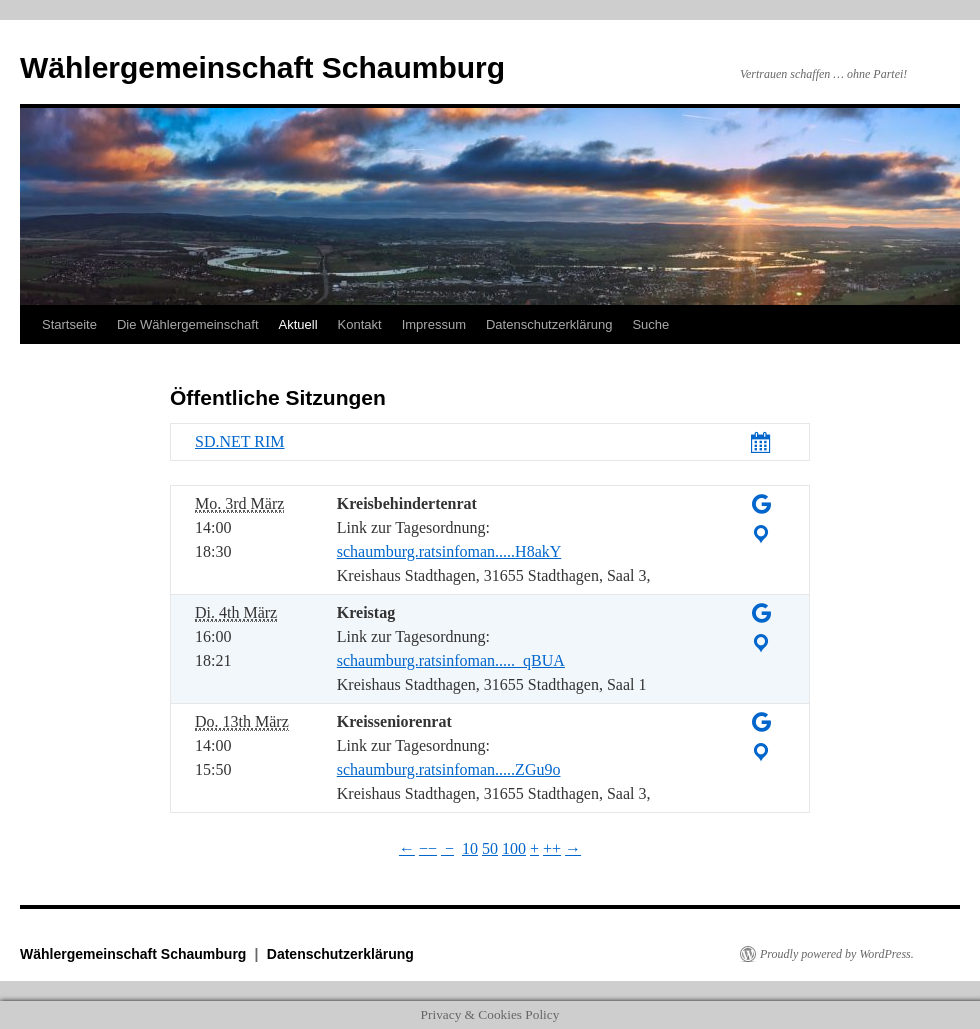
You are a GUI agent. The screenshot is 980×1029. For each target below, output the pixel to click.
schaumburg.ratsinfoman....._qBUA (451, 660)
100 (514, 848)
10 (470, 848)
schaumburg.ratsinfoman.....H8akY (449, 551)
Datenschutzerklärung (549, 324)
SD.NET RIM (240, 441)
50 (490, 848)
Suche (650, 324)
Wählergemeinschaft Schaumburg (262, 67)
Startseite (69, 324)
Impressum (434, 324)
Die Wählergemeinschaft (188, 324)
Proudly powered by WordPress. (837, 954)
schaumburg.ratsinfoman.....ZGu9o (449, 769)
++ (552, 848)
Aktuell (298, 324)
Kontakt (360, 324)
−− (428, 848)
